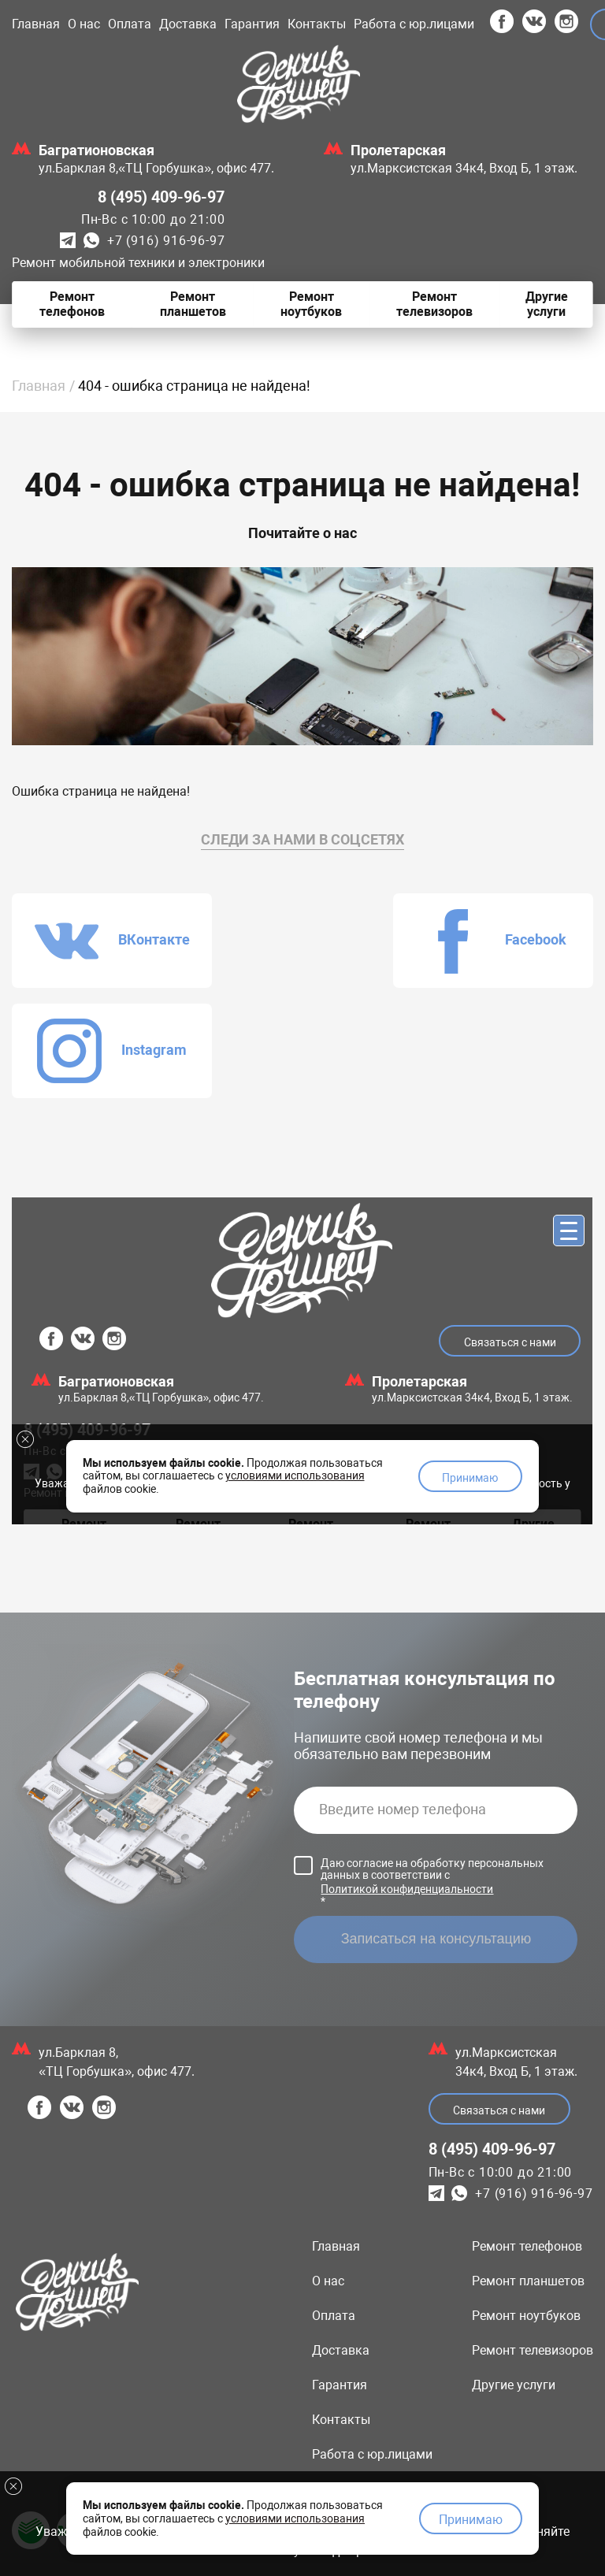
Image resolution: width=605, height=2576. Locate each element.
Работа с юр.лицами (414, 24)
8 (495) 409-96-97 (161, 196)
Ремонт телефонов (527, 2136)
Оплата (129, 24)
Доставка (188, 24)
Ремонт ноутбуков (526, 2205)
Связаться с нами (499, 2000)
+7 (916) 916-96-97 (166, 240)
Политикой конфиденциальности (407, 1778)
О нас (84, 24)
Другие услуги (513, 2274)
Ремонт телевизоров (532, 2240)
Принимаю (471, 2517)
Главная (36, 24)
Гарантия (252, 24)
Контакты (317, 24)
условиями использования (295, 2515)
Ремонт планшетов (528, 2170)
